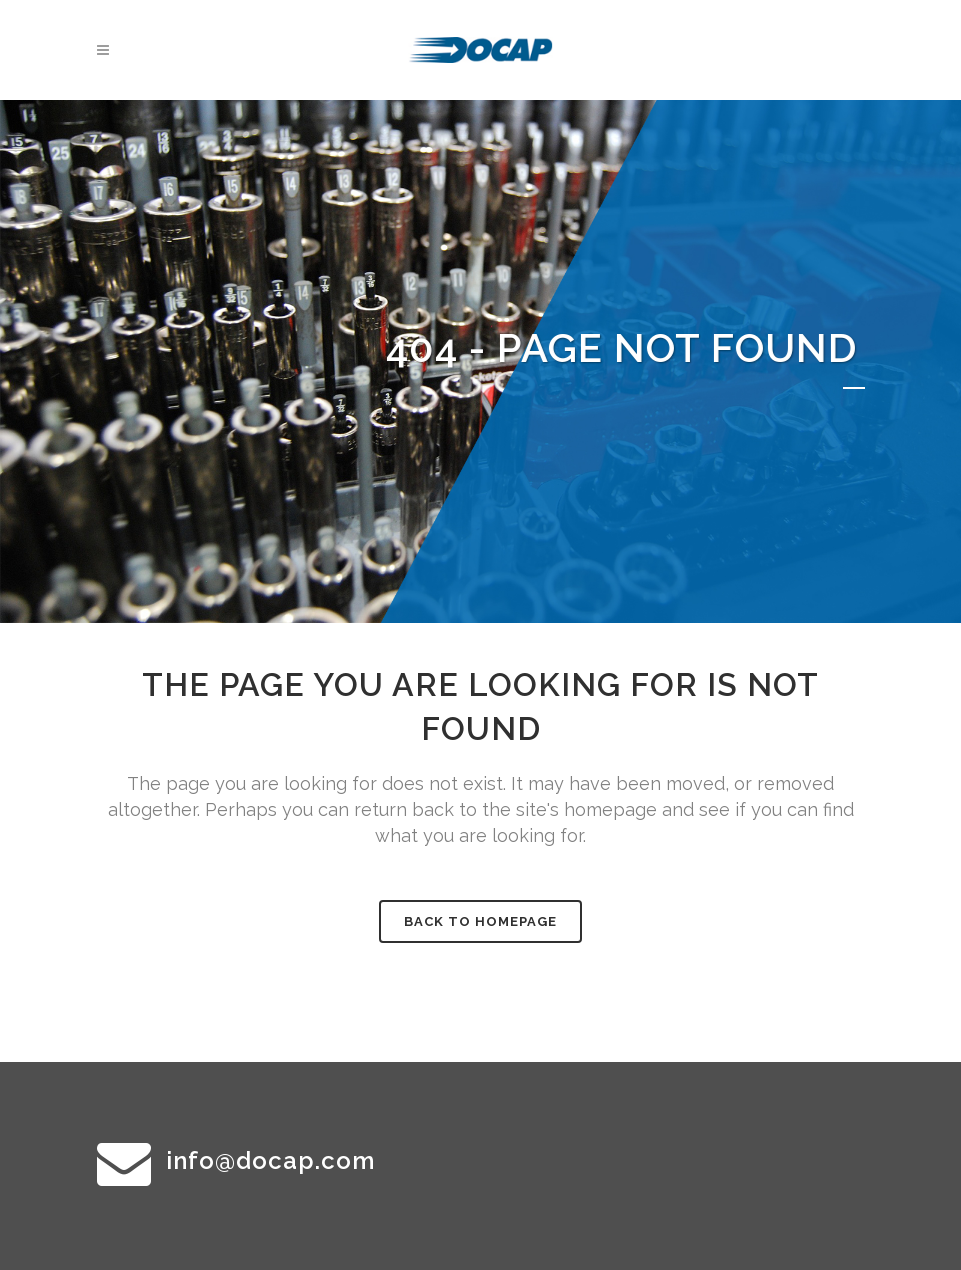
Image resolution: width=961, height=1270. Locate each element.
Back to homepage (480, 921)
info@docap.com (270, 1160)
